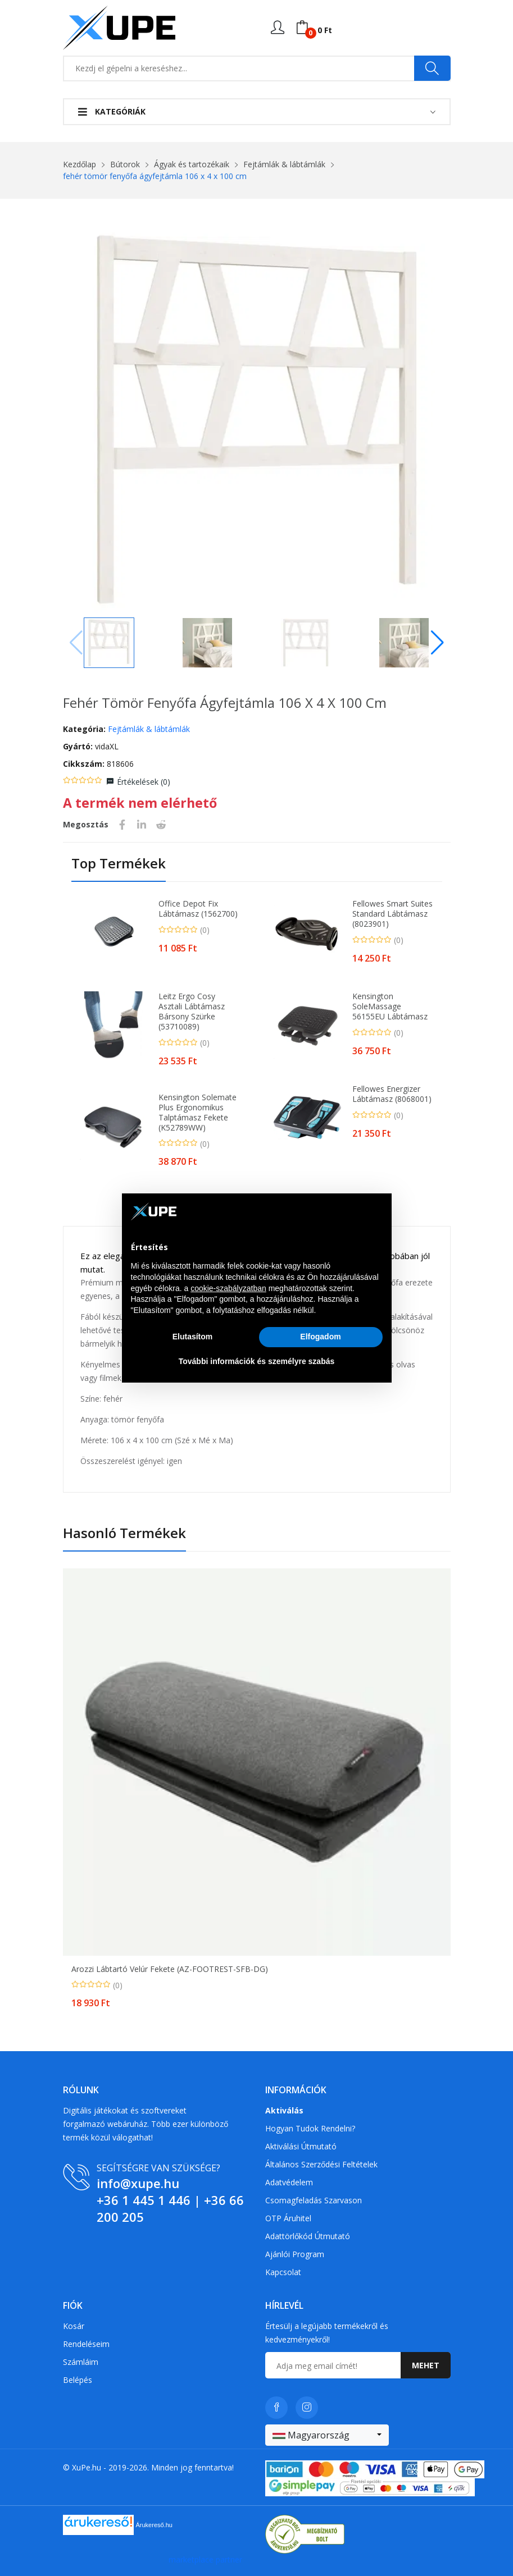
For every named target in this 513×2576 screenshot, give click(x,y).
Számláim (80, 2362)
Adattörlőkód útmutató (307, 2236)
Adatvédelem (289, 2182)
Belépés (77, 2379)
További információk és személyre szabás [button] (257, 1361)
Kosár (73, 2326)
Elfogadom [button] (320, 1336)
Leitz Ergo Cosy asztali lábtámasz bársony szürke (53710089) (191, 1011)
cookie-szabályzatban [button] (228, 1288)
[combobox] (327, 2435)
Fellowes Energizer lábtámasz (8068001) (392, 1094)
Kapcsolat (283, 2272)
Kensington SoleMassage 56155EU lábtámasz (390, 1006)
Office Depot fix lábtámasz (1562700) (198, 909)
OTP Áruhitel (288, 2218)
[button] (437, 642)
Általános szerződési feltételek (321, 2164)
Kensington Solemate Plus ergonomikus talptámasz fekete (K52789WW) (197, 1112)
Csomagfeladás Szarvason (313, 2200)
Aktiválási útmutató (301, 2146)
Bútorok (125, 164)
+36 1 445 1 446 (143, 2199)
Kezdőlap (79, 164)
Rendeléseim (86, 2344)
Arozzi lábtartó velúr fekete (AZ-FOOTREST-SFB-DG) (169, 1969)
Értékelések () (143, 781)
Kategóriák (112, 111)
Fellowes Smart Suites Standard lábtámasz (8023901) (392, 914)
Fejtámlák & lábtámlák (284, 164)
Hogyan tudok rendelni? (310, 2128)
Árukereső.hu (154, 2524)
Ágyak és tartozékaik (191, 164)
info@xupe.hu (138, 2183)
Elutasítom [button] (192, 1336)
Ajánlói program (294, 2254)
